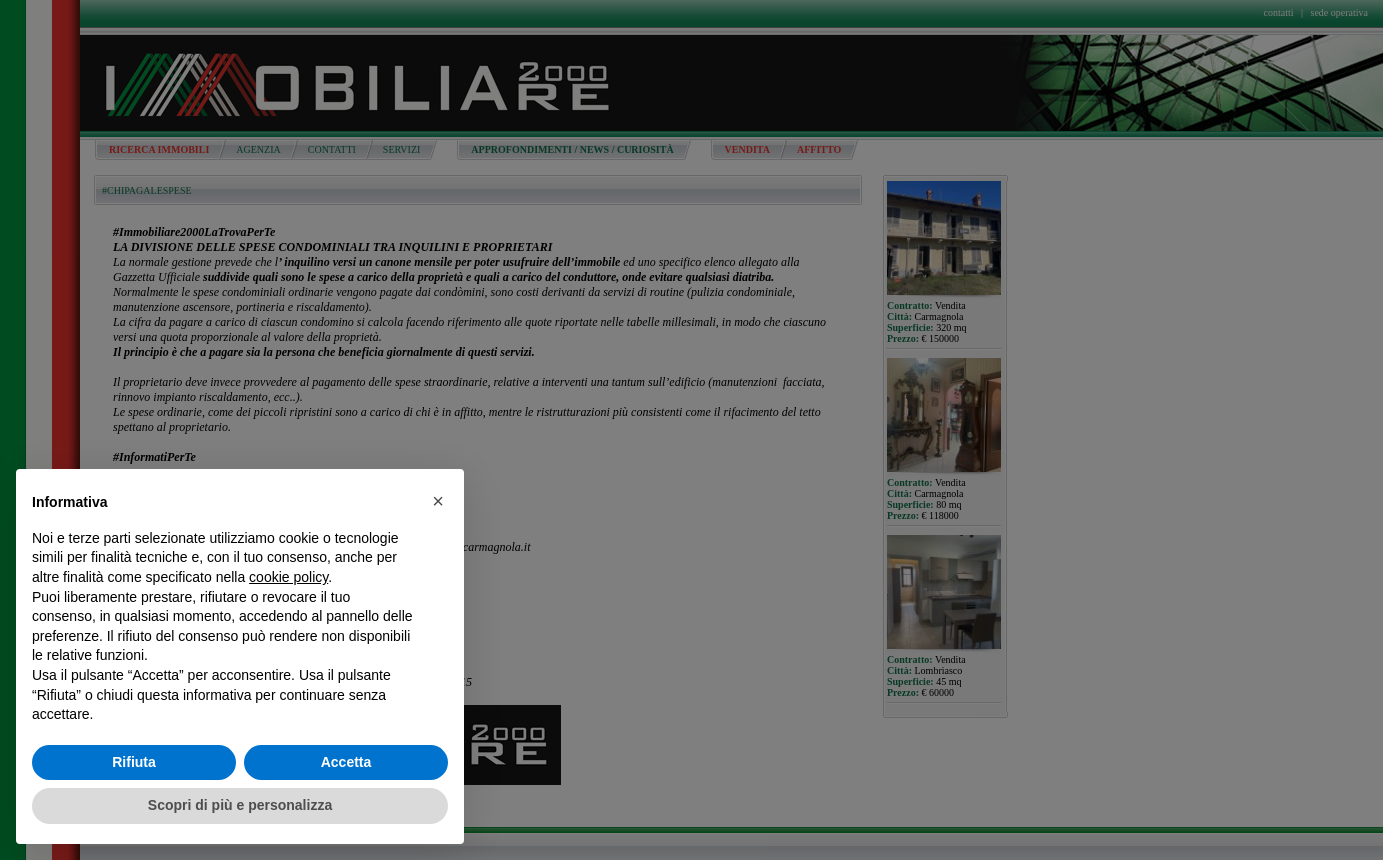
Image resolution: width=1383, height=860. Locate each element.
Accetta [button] (346, 762)
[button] (438, 501)
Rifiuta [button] (134, 762)
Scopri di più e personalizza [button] (240, 805)
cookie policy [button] (288, 577)
